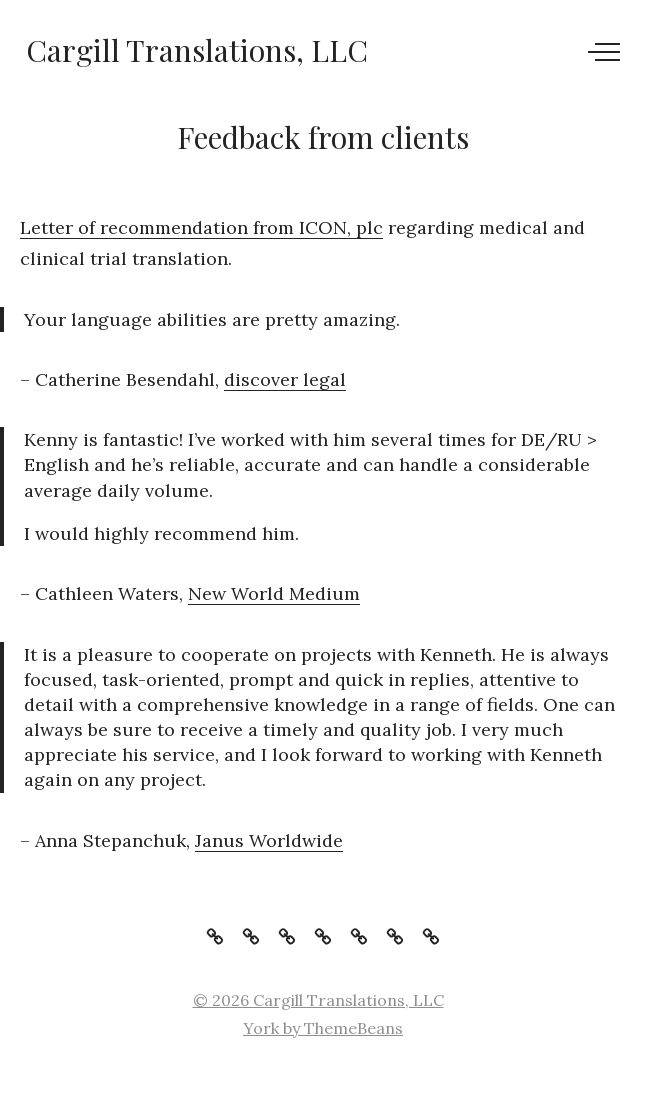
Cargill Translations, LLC (197, 50)
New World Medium (274, 593)
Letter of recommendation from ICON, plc (201, 227)
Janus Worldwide (269, 840)
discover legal (285, 379)
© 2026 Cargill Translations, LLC (318, 1000)
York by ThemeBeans (323, 1028)
